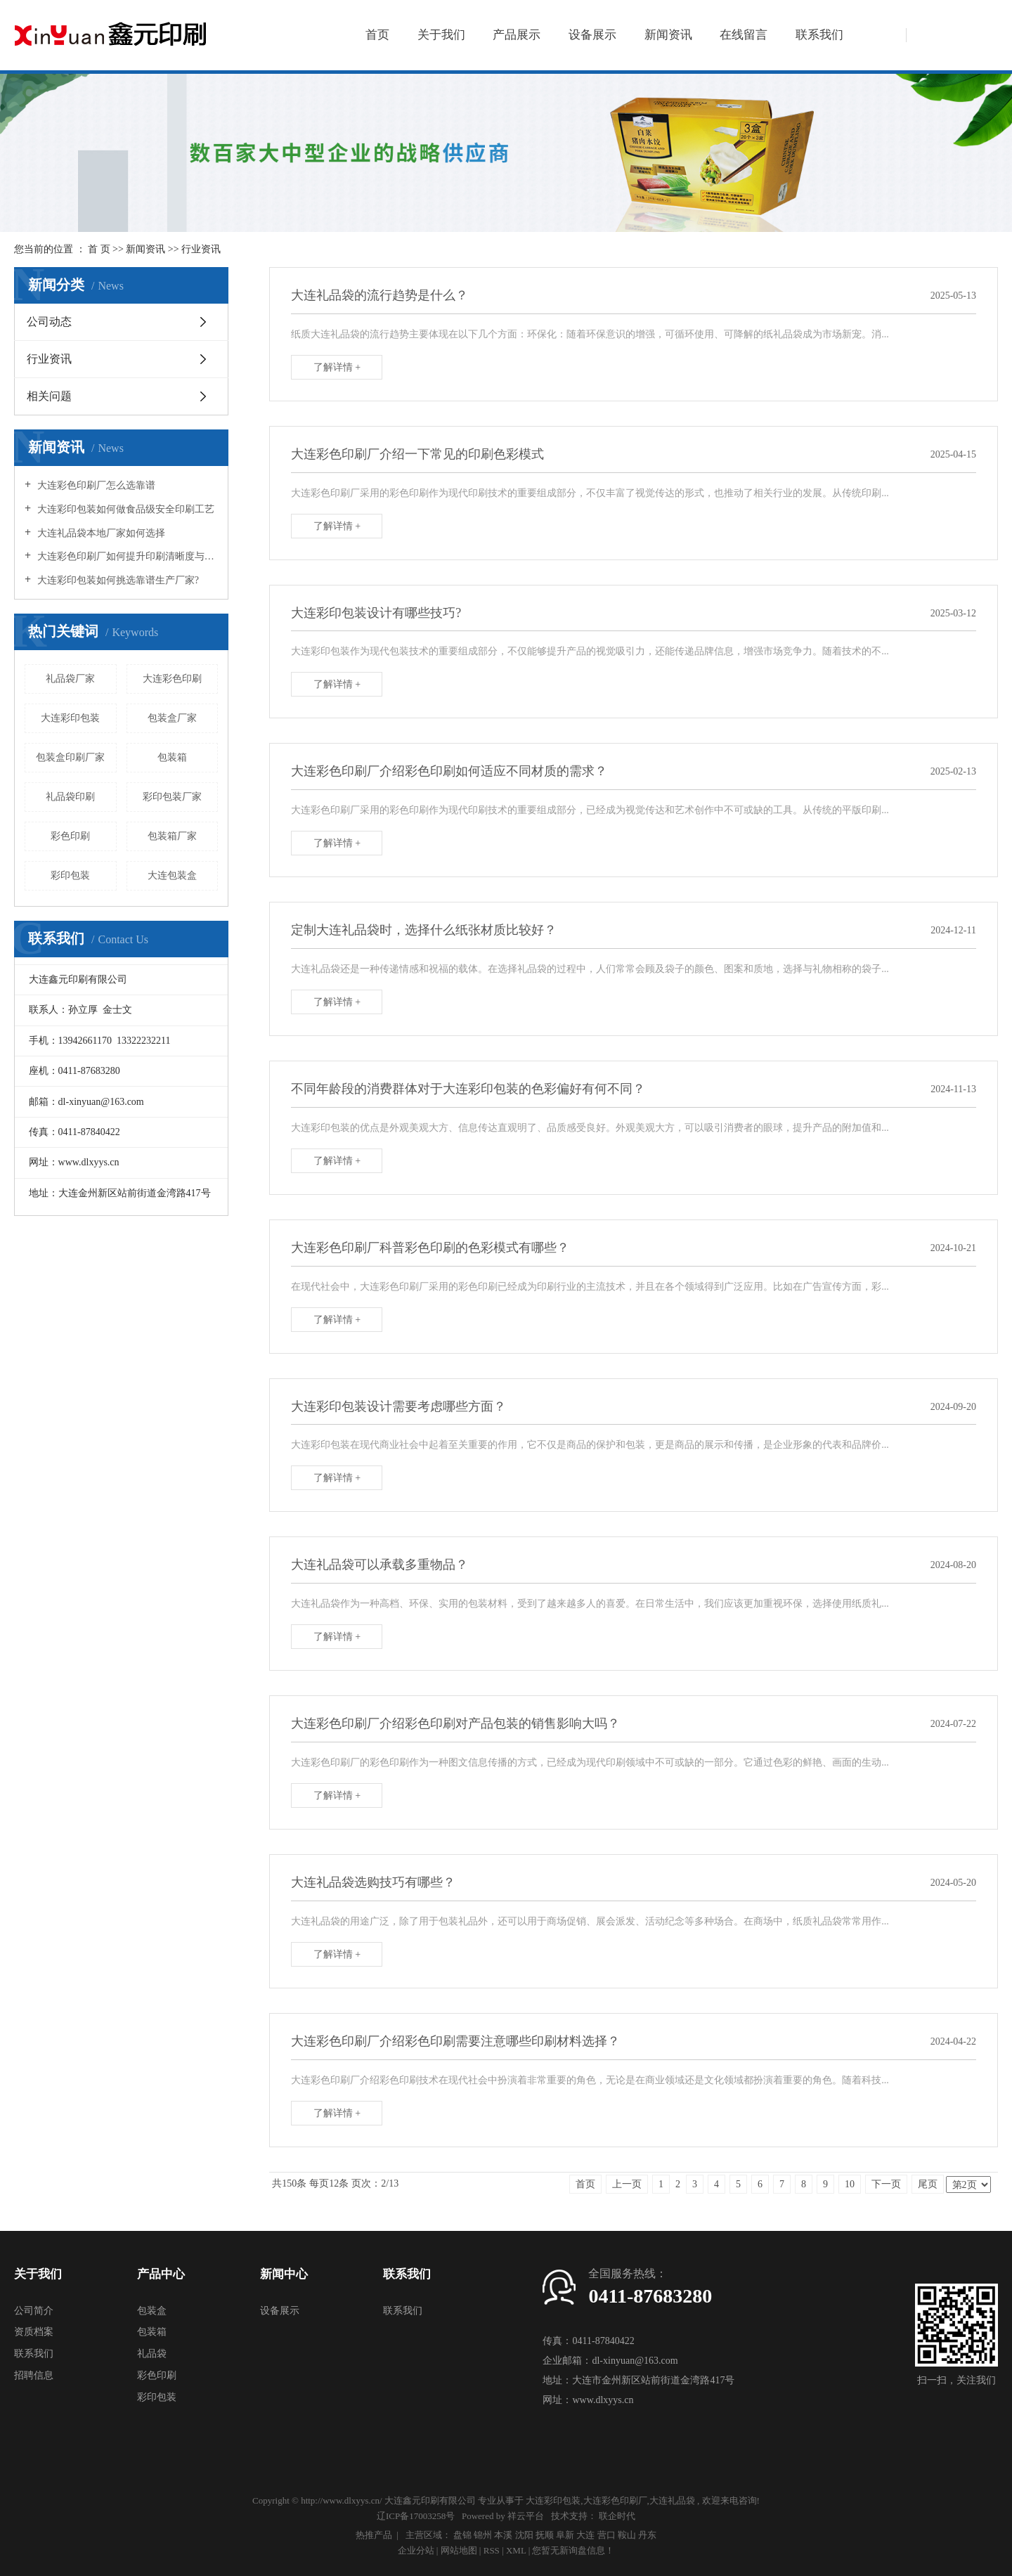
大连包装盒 (172, 875)
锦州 (483, 2535)
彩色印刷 (70, 836)
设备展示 (592, 34)
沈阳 (524, 2535)
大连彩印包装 (70, 718)
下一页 (886, 2184)
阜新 (565, 2535)
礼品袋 (152, 2353)
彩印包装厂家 (172, 796)
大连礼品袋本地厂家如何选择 (99, 533)
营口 (606, 2535)
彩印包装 (70, 875)
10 (850, 2184)
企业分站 (416, 2550)
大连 (585, 2535)
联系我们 (819, 34)
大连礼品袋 (672, 2500)
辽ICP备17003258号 (416, 2516)
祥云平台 (525, 2516)
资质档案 (33, 2331)
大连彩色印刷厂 (615, 2500)
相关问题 (49, 396)
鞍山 (627, 2535)
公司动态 (49, 322)
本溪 (503, 2535)
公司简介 (33, 2310)
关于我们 (441, 34)
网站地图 (460, 2550)
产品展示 (516, 34)
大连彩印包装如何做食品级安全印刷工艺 (124, 509)
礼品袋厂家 (70, 678)
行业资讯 (201, 249)
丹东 (647, 2535)
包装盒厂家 (172, 718)
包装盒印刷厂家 (70, 757)
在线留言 (743, 34)
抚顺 (545, 2535)
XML (516, 2550)
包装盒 (152, 2310)
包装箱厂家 (172, 836)
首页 (377, 34)
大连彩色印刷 (172, 678)
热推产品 (374, 2535)
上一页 (627, 2184)
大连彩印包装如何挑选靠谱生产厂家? (116, 580)
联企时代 (617, 2516)
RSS (492, 2550)
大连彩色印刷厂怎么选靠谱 (94, 485)
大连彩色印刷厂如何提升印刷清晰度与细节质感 (126, 556)
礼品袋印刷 (70, 796)
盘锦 (462, 2535)
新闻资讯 (668, 34)
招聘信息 (33, 2375)
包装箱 (172, 757)
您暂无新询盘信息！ (573, 2550)
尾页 (928, 2184)
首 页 (99, 249)
